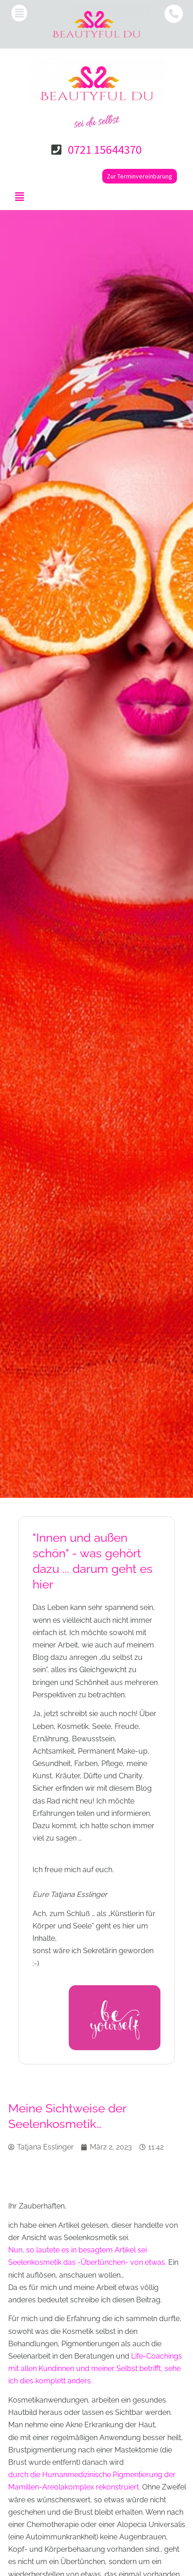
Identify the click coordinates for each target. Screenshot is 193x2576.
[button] (19, 13)
